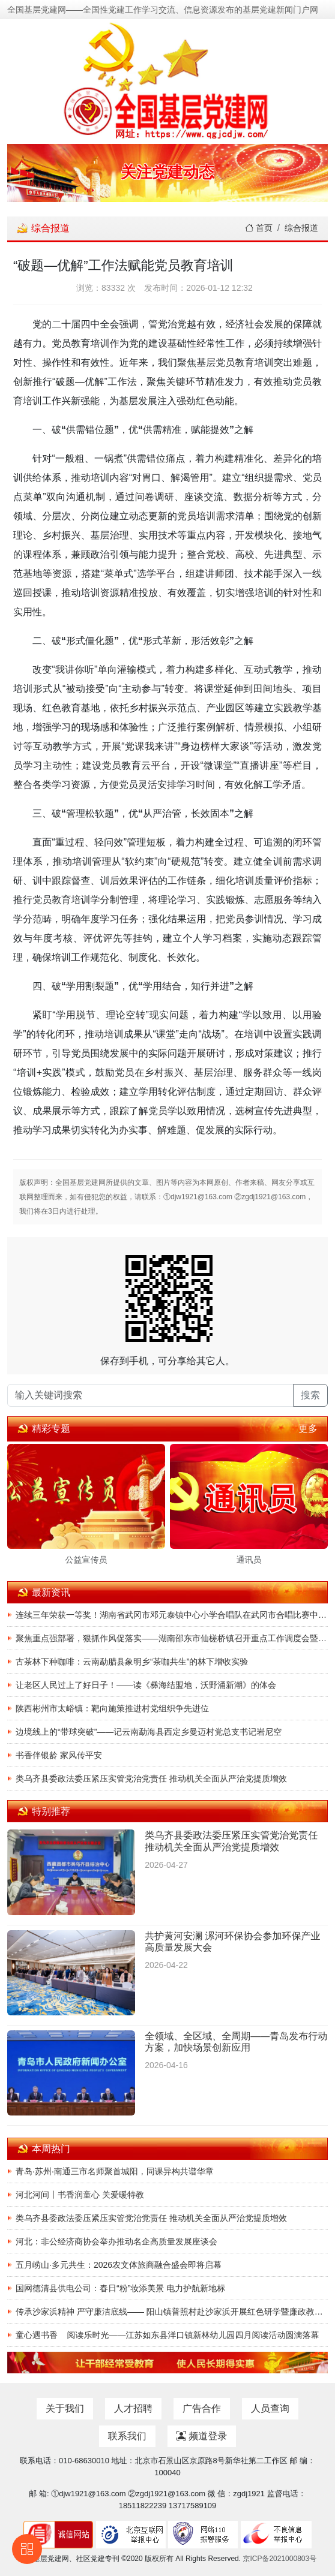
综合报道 (301, 228)
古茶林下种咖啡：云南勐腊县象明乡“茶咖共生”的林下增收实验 (132, 1661)
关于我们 (65, 2408)
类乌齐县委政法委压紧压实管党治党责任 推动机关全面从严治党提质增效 (151, 1778)
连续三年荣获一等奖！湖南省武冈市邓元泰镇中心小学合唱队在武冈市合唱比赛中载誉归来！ (172, 1615)
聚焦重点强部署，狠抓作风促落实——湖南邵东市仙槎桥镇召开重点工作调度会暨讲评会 (172, 1638)
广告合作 (202, 2408)
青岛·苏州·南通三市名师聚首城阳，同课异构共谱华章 (115, 2171)
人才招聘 (133, 2408)
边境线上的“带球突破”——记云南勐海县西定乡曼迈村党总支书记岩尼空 (149, 1732)
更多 (308, 1429)
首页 (259, 228)
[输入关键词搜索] (150, 1395)
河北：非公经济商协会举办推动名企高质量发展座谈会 (116, 2241)
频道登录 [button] (202, 2436)
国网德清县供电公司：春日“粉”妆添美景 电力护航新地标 (120, 2288)
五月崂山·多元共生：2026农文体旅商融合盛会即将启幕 (119, 2265)
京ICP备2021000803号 (279, 2558)
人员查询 (270, 2408)
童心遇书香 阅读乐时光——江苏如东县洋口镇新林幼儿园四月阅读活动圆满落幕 (167, 2335)
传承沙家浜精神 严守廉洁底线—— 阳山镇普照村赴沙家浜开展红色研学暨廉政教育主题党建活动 (172, 2311)
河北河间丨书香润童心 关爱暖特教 (80, 2194)
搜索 (310, 1395)
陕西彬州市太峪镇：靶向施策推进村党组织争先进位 (112, 1708)
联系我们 (127, 2436)
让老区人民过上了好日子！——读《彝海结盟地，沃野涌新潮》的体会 (146, 1685)
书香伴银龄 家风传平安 (59, 1755)
